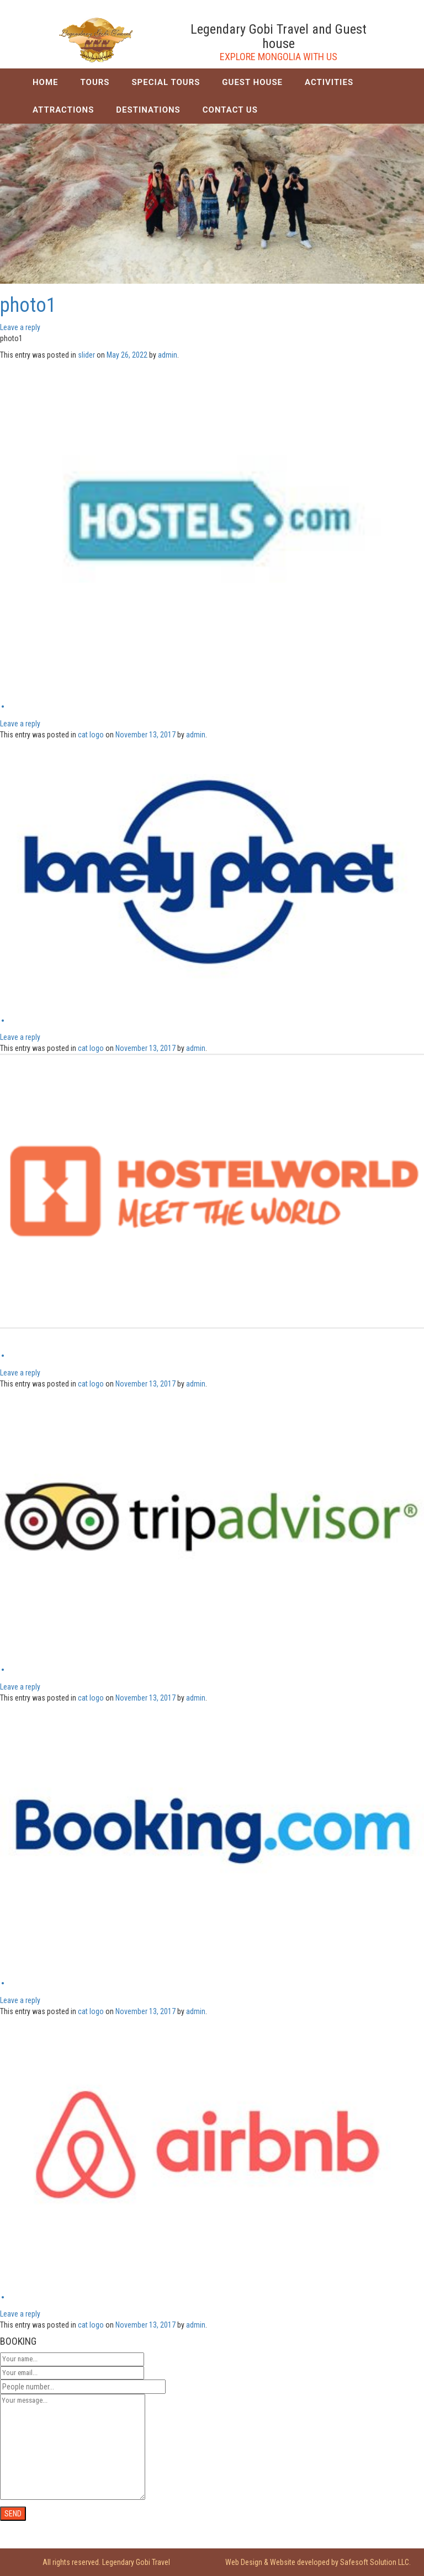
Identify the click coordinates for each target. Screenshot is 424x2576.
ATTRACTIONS (63, 110)
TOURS (95, 82)
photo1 (28, 305)
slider (86, 354)
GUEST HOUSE (252, 82)
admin (167, 354)
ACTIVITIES (329, 82)
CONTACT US (230, 110)
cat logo (91, 734)
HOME (46, 82)
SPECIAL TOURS (165, 82)
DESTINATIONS (148, 110)
